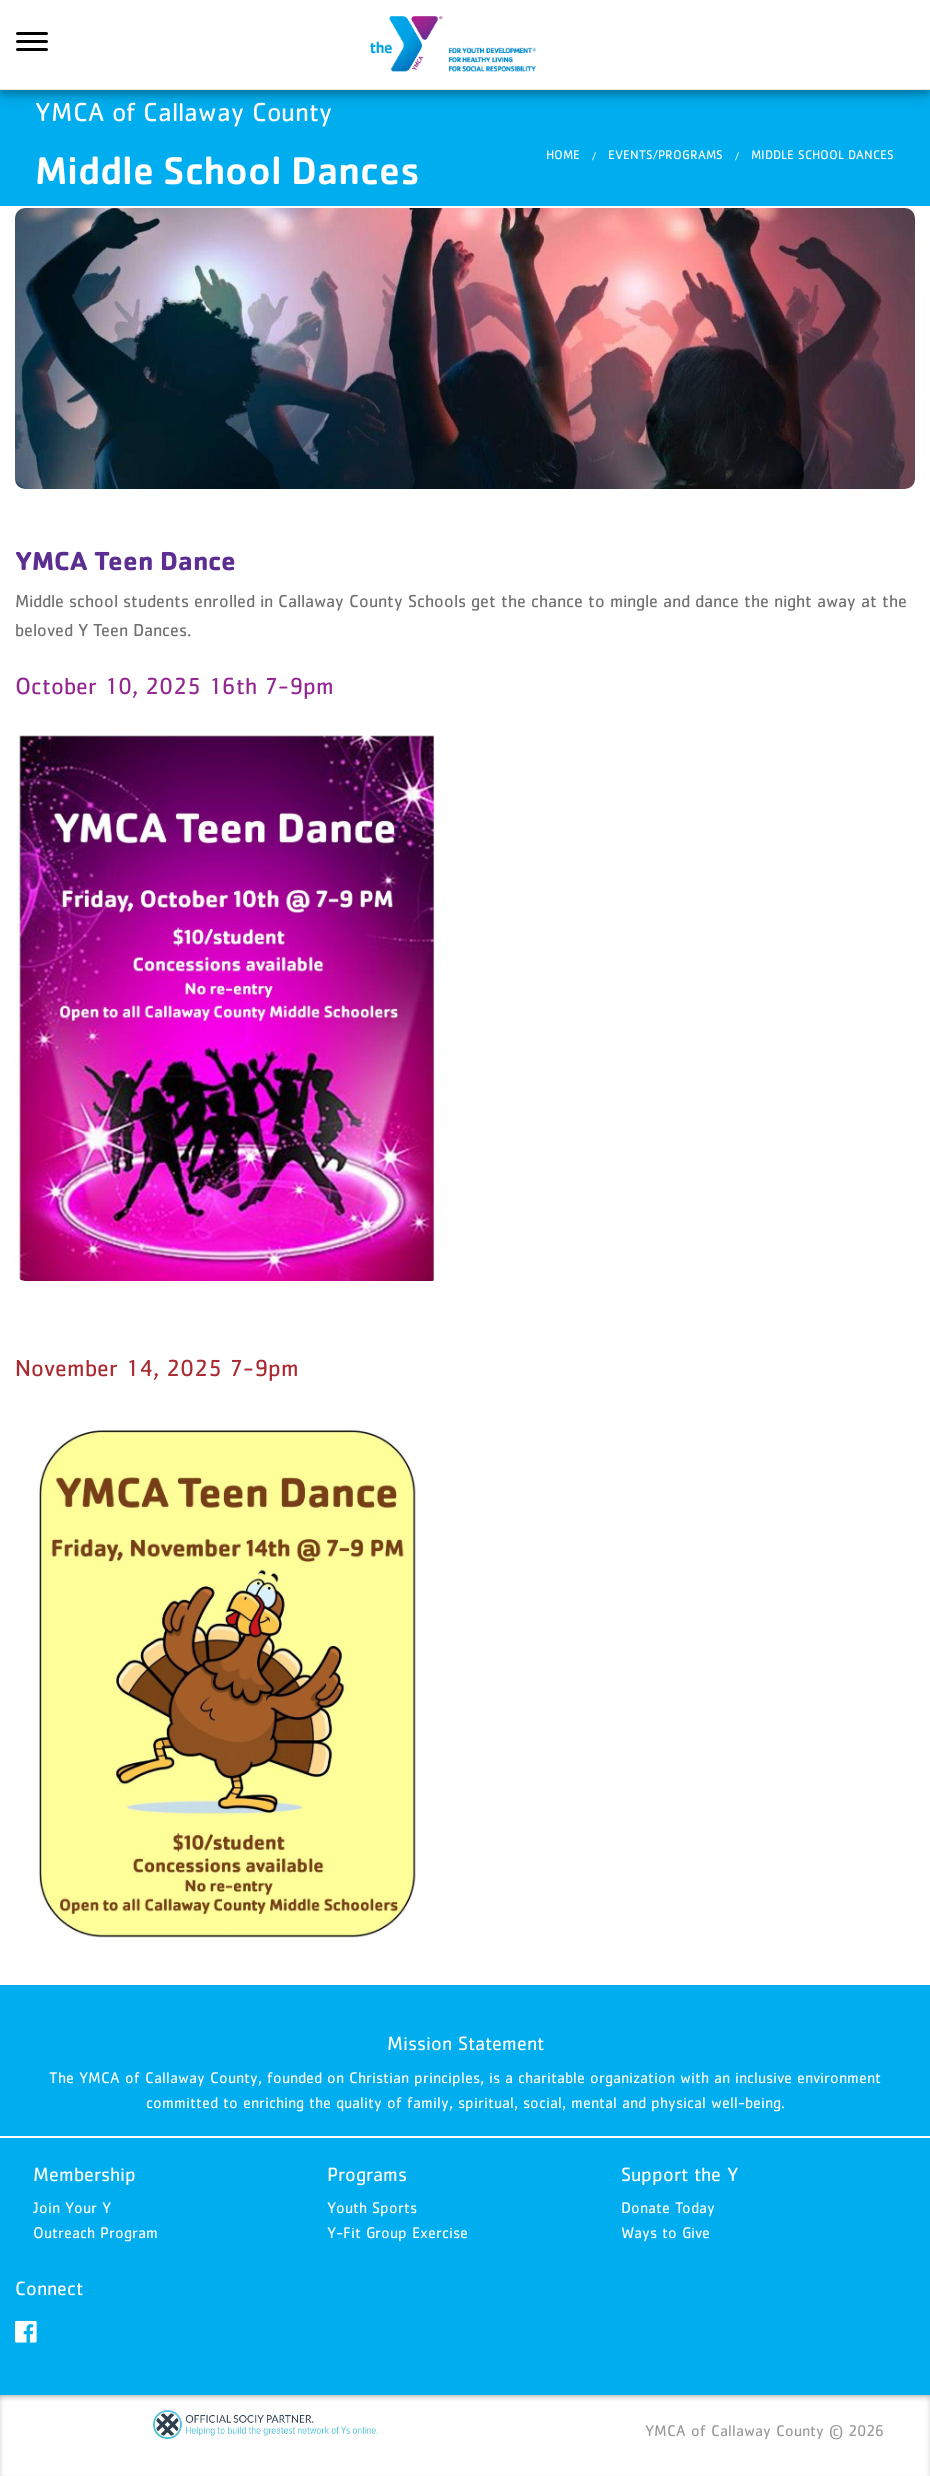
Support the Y (680, 2174)
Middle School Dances (822, 154)
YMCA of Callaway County (465, 45)
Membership (84, 2174)
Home (563, 154)
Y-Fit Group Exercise (397, 2232)
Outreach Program (95, 2232)
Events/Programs (665, 154)
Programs (367, 2174)
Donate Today (668, 2207)
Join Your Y (72, 2207)
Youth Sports (372, 2207)
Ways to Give (665, 2232)
